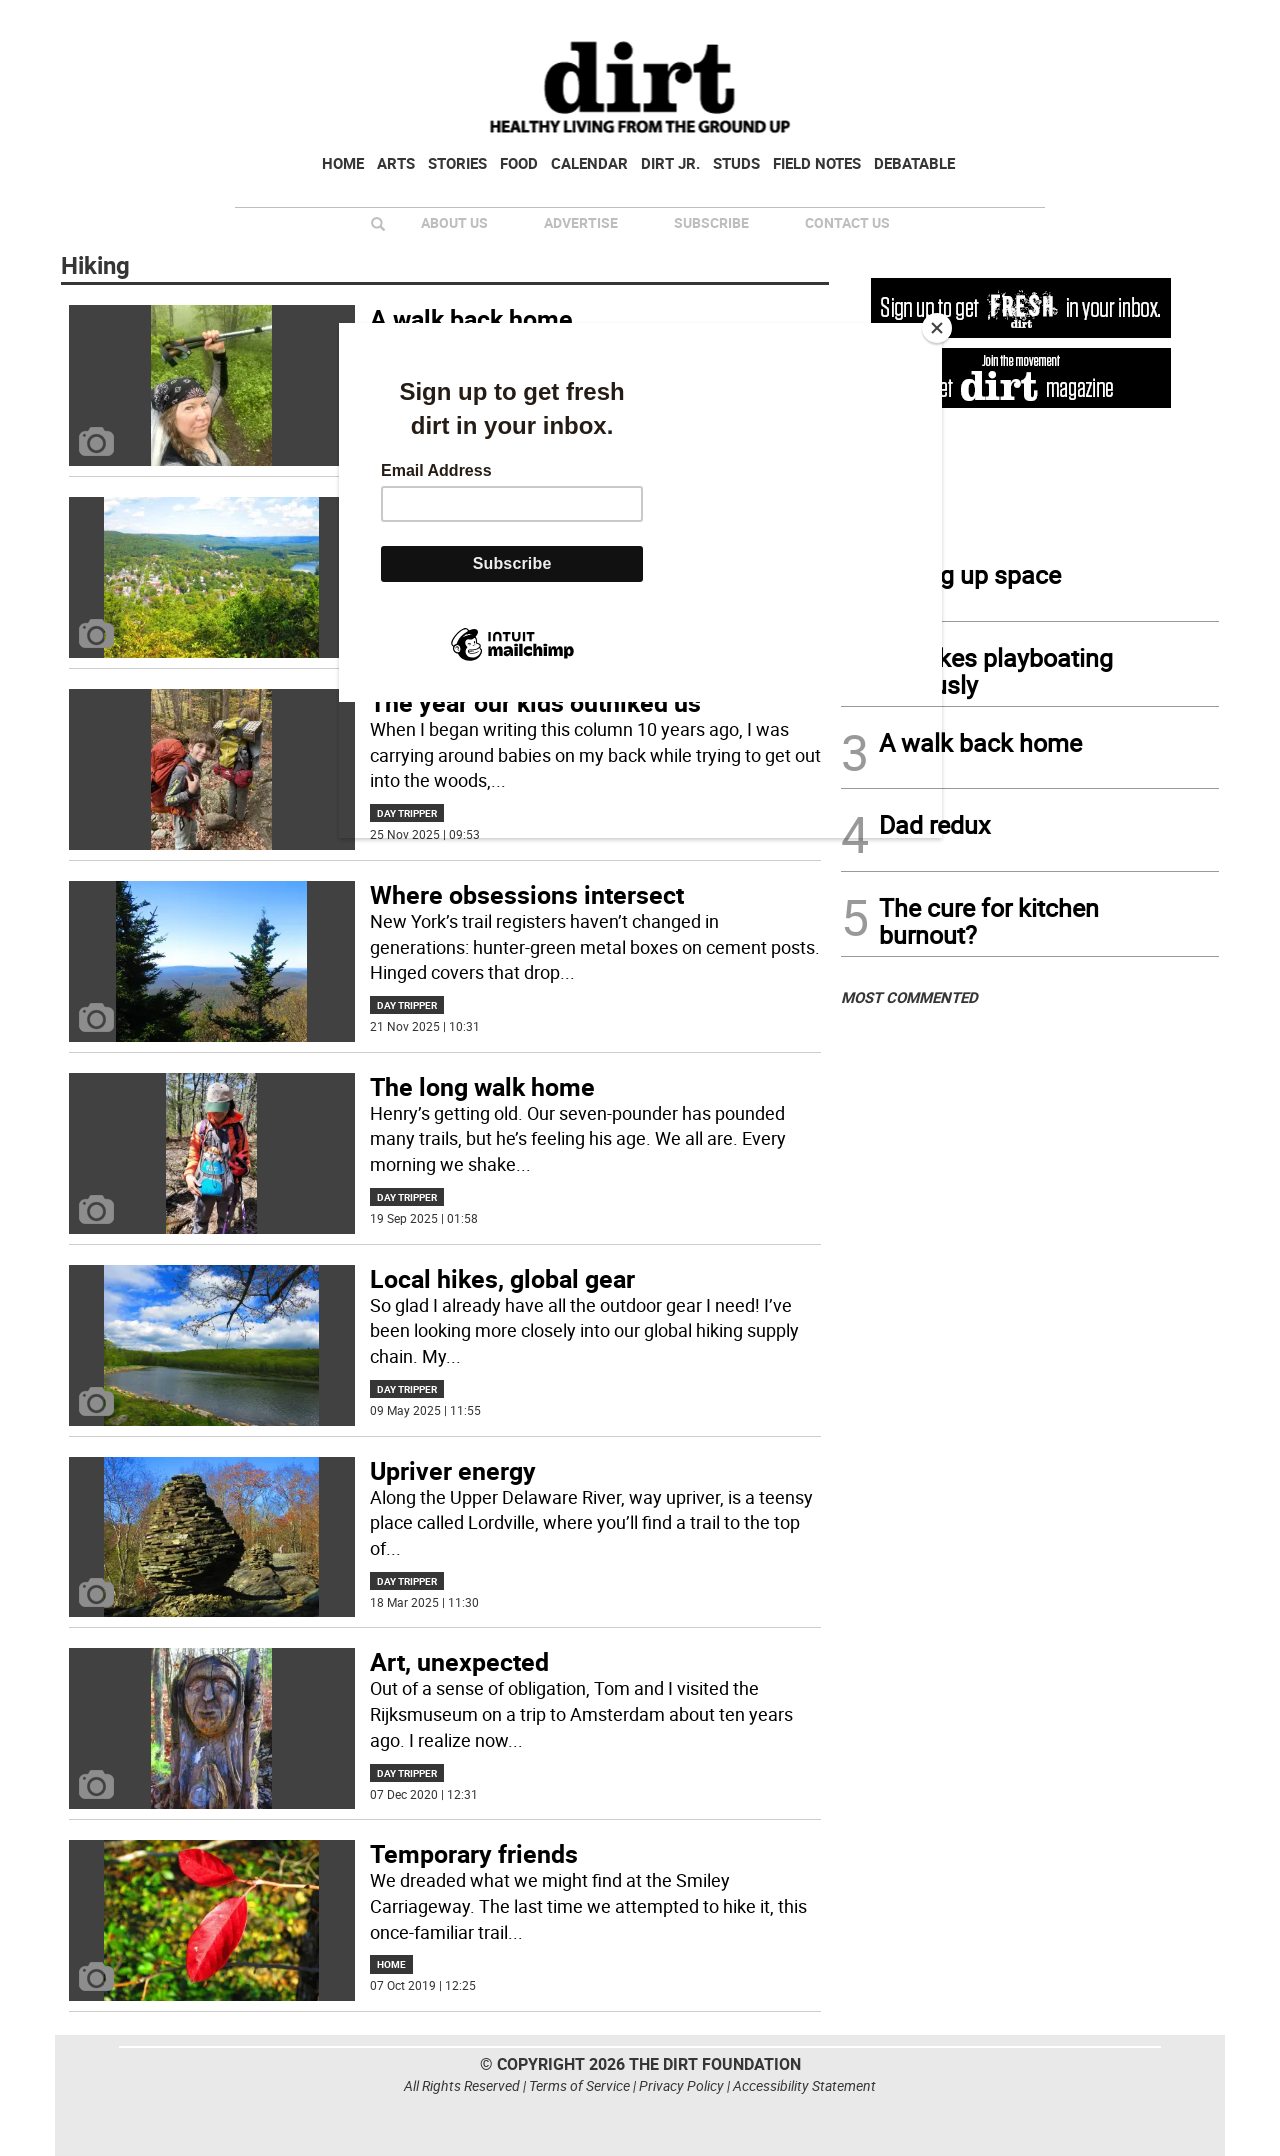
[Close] (937, 328)
